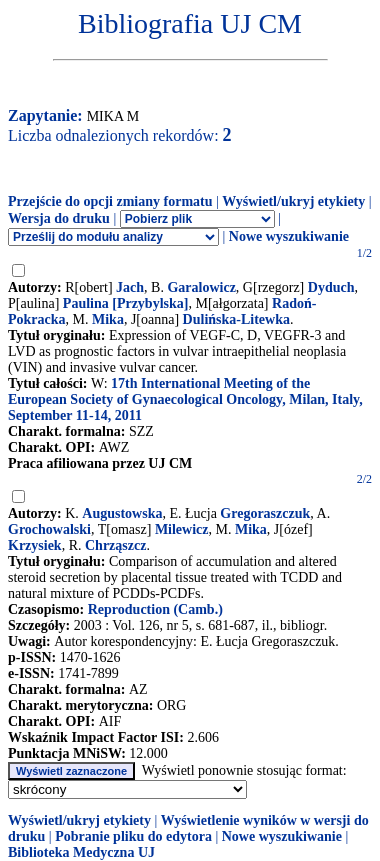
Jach (130, 287)
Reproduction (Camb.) (155, 609)
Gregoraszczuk (265, 513)
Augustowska (122, 513)
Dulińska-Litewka (236, 319)
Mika (108, 319)
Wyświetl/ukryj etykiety (293, 201)
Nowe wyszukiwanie (289, 236)
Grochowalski (49, 529)
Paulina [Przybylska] (126, 303)
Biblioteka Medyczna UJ (81, 852)
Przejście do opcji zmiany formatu (110, 201)
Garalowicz (201, 287)
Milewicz (182, 529)
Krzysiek (35, 545)
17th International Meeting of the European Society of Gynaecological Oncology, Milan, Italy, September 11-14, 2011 (185, 399)
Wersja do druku (59, 218)
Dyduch (331, 287)
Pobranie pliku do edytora (133, 836)
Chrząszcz (115, 545)
